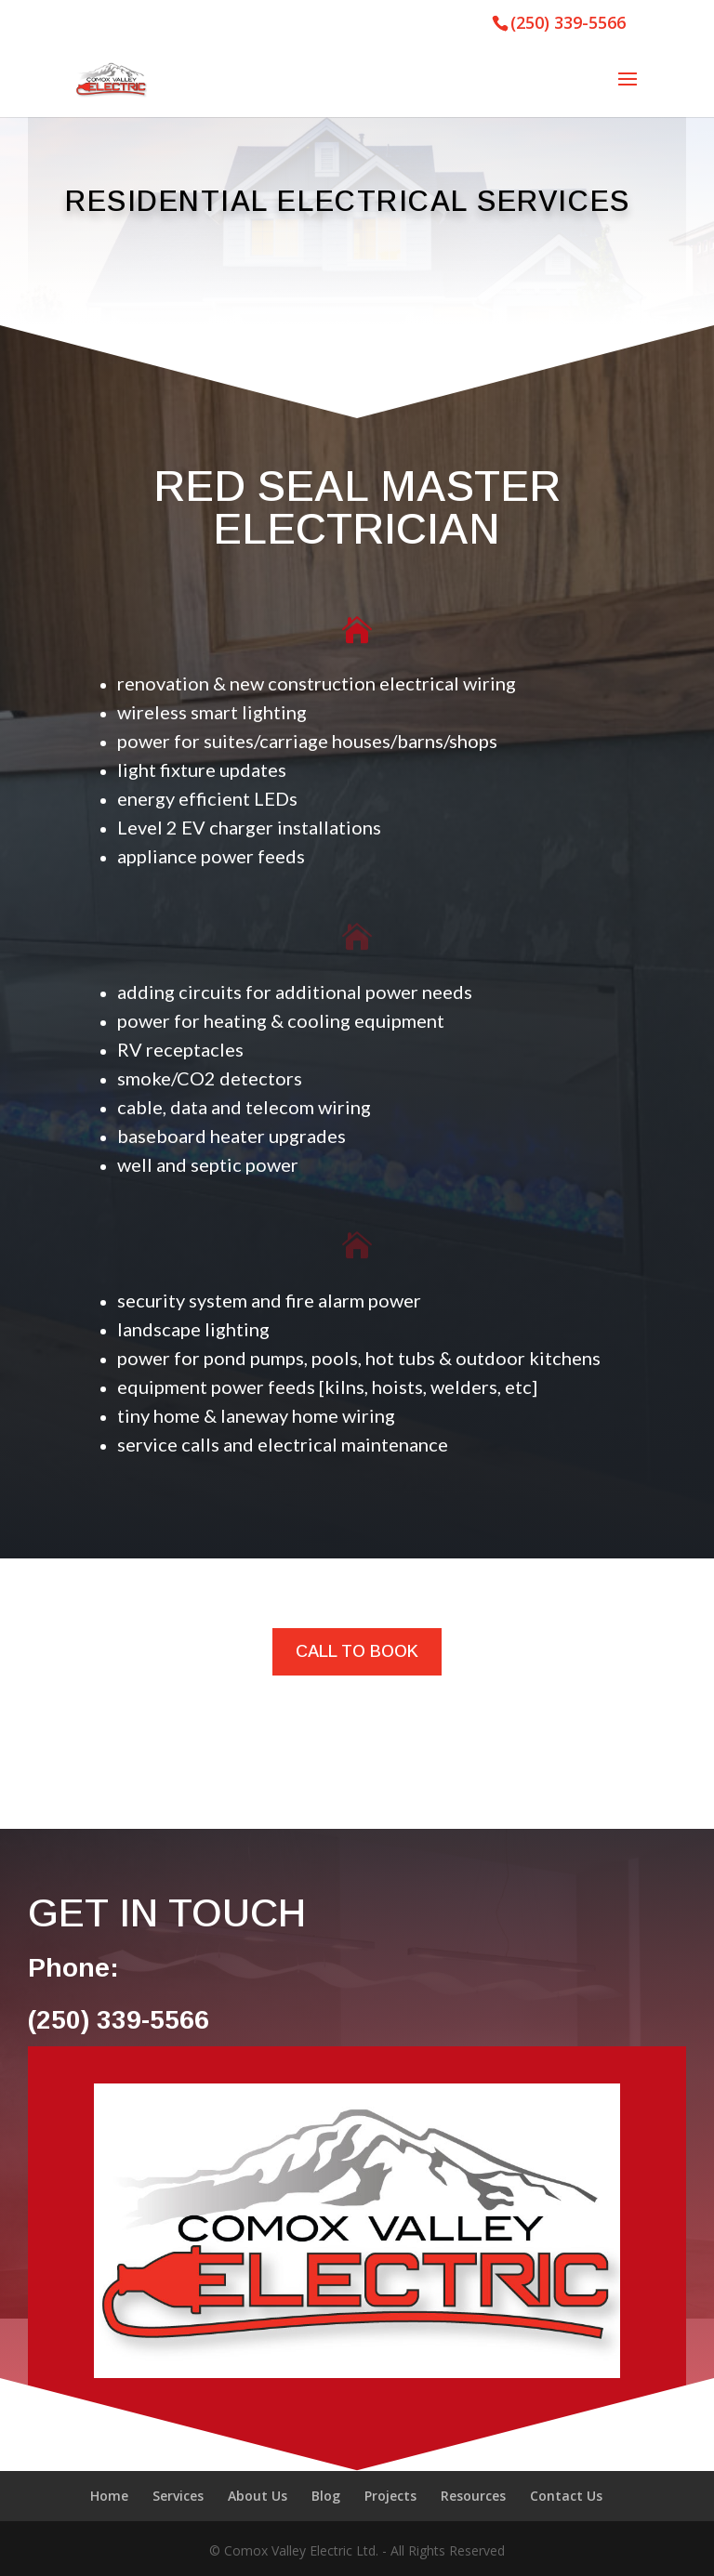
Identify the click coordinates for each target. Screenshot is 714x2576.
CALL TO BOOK (357, 1651)
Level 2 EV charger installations (249, 827)
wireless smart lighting (212, 712)
